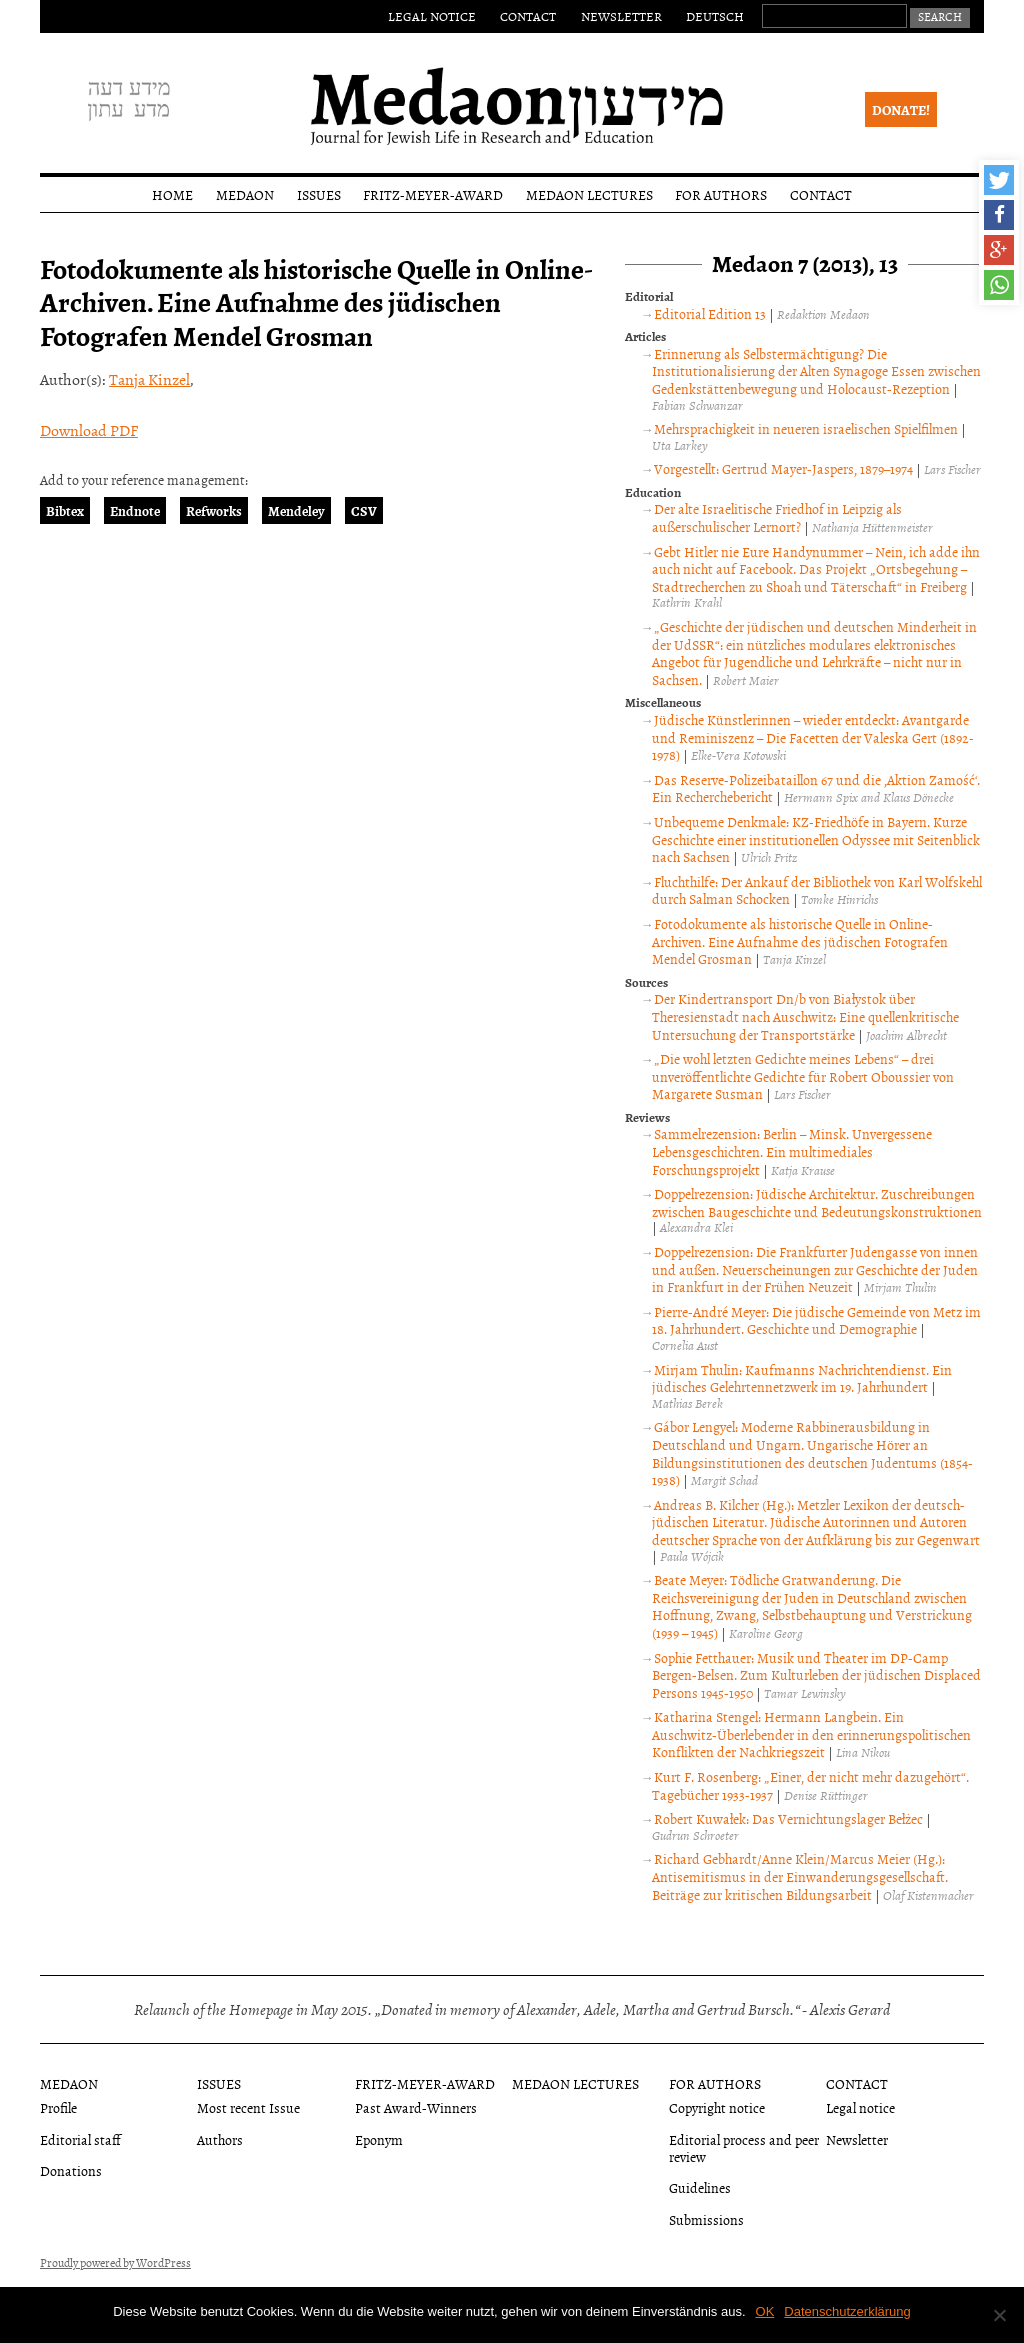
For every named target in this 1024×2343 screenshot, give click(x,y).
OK (765, 2311)
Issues (319, 194)
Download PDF (89, 430)
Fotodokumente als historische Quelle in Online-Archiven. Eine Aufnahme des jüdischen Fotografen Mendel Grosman (800, 941)
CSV (364, 510)
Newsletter (621, 16)
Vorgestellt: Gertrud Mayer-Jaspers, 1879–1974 (783, 468)
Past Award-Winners (416, 2107)
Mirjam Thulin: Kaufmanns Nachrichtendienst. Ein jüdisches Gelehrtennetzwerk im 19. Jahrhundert (801, 1378)
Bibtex (65, 510)
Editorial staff (80, 2139)
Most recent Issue (248, 2107)
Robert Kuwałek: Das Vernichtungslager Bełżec (788, 1818)
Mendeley (296, 510)
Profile (58, 2107)
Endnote (135, 510)
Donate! (901, 109)
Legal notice (432, 16)
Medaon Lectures (589, 194)
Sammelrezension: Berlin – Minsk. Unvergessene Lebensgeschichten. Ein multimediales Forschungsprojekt (791, 1151)
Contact (528, 16)
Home (172, 194)
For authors (721, 194)
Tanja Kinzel (149, 379)
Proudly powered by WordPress (115, 2263)
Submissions (706, 2219)
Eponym (379, 2139)
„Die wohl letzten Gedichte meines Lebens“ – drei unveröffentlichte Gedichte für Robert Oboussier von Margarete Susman (803, 1076)
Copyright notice (717, 2107)
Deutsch (715, 16)
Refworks (214, 510)
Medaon (245, 194)
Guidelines (700, 2187)
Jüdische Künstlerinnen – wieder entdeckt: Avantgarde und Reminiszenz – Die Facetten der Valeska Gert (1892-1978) (813, 737)
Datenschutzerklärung (847, 2311)
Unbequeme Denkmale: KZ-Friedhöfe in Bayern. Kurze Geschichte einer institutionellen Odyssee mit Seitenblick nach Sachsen (816, 839)
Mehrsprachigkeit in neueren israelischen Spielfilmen (806, 428)
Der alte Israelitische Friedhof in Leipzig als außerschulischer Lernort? (776, 517)
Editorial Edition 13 (710, 313)
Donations (71, 2170)
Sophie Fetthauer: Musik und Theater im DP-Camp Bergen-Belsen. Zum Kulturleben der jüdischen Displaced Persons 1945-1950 (816, 1675)
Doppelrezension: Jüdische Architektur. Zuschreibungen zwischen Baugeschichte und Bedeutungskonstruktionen (817, 1202)
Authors (220, 2139)
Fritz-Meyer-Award (433, 194)
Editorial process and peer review (744, 2148)
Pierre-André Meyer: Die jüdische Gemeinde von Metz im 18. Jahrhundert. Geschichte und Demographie (816, 1320)
